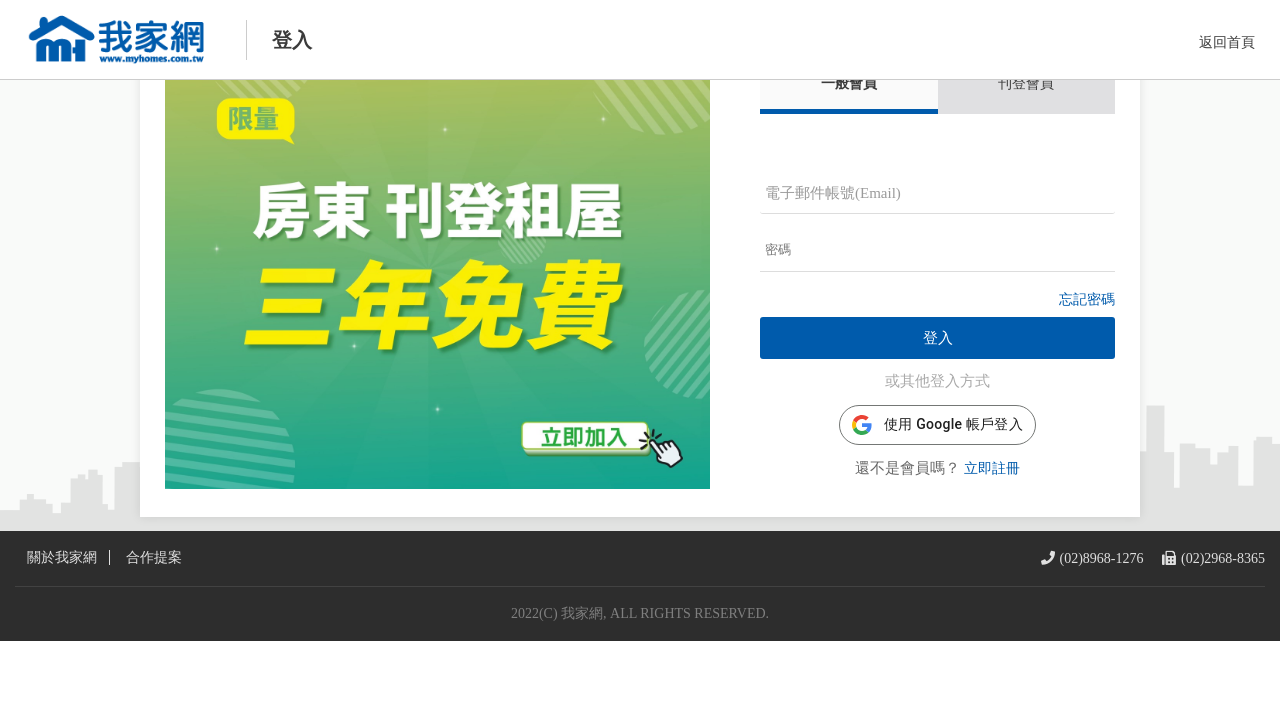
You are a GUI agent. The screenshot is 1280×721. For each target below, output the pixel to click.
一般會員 (849, 124)
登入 (938, 379)
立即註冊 (992, 509)
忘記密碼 (1087, 340)
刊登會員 (1026, 124)
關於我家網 (62, 638)
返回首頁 (1227, 42)
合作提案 (154, 638)
